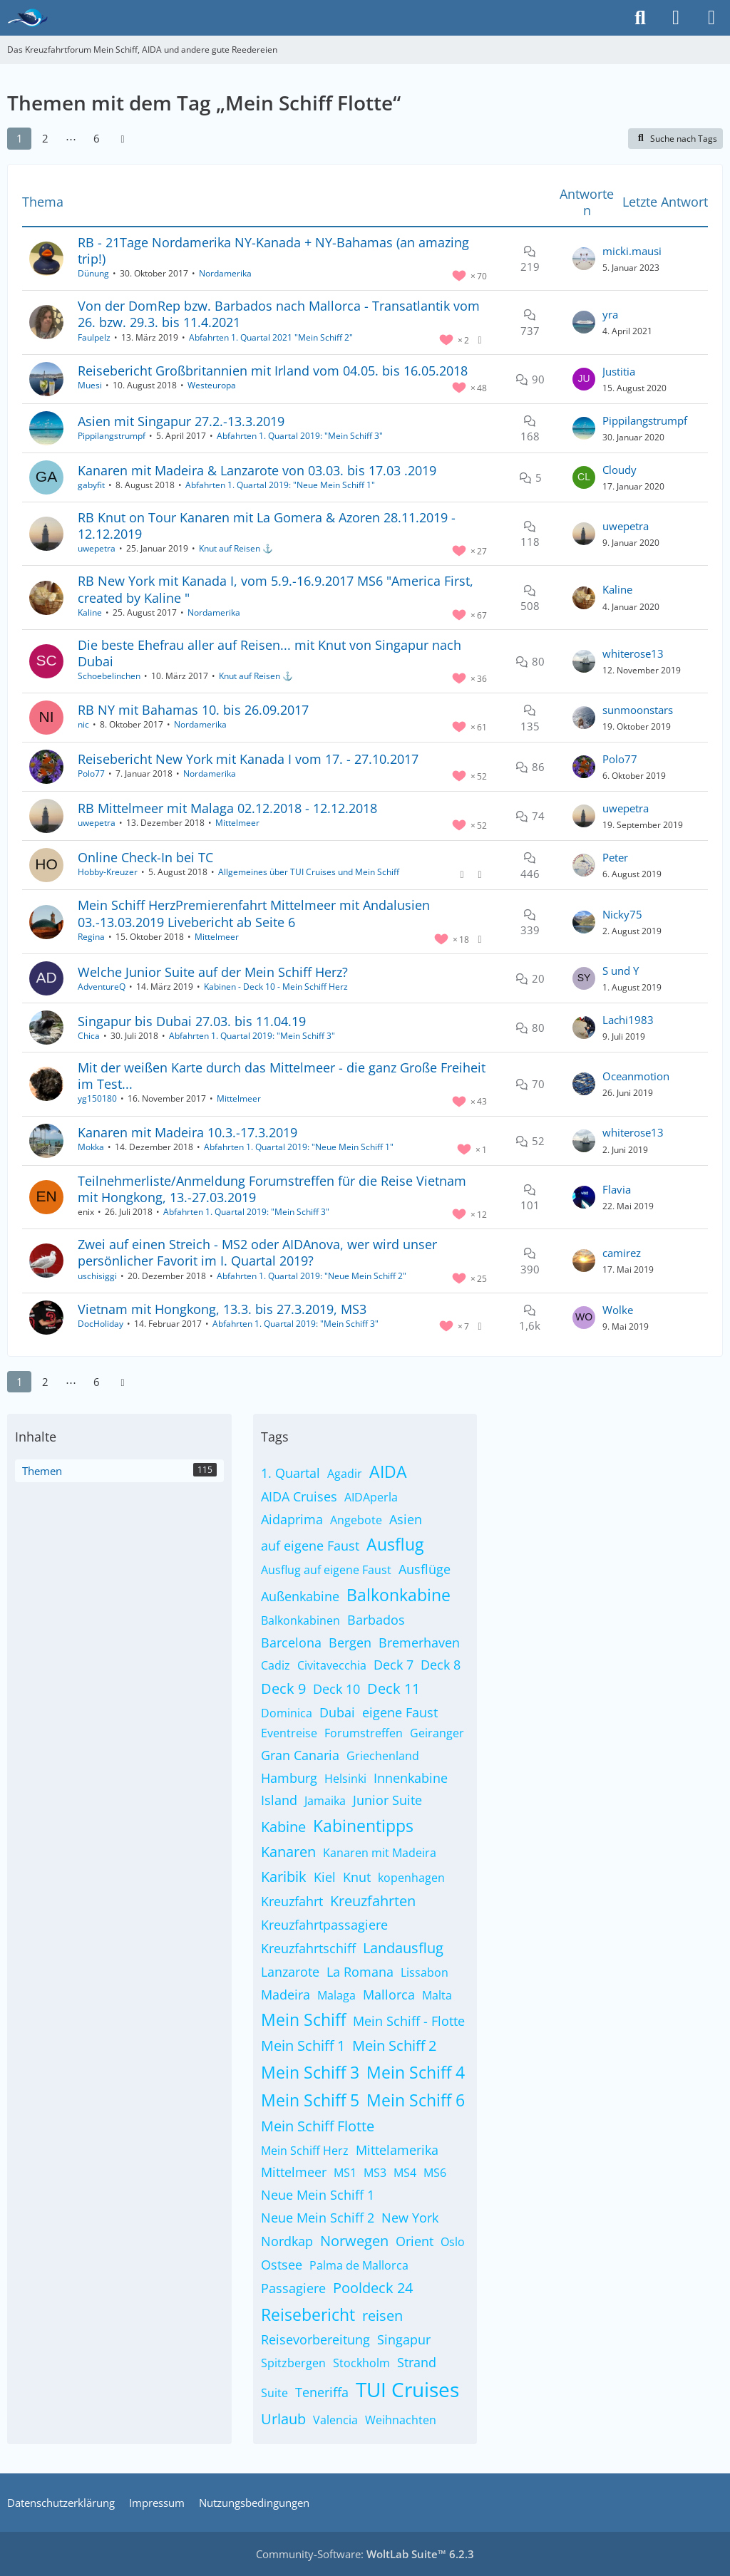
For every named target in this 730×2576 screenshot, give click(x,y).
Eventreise (289, 1733)
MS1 (345, 2173)
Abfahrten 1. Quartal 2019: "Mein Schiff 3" (300, 436)
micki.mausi (632, 251)
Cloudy (619, 469)
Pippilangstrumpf (111, 436)
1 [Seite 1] (19, 138)
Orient (414, 2241)
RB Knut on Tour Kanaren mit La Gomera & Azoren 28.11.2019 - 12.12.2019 (267, 525)
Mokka (91, 1147)
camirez (621, 1253)
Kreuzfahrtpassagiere (324, 1924)
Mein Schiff (303, 2019)
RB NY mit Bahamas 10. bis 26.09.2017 (193, 709)
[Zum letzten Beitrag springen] (583, 258)
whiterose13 (633, 653)
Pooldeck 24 (373, 2287)
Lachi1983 (628, 1020)
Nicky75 (622, 914)
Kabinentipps (363, 1825)
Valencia (335, 2420)
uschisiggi (97, 1276)
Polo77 (91, 773)
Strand (416, 2362)
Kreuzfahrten (373, 1900)
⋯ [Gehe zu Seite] (71, 138)
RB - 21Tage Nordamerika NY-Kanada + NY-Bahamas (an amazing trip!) (273, 250)
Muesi (90, 385)
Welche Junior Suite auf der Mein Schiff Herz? (213, 972)
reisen (382, 2315)
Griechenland (382, 1756)
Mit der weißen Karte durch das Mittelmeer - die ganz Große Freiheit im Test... (281, 1075)
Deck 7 (393, 1664)
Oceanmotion (635, 1076)
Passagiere (293, 2288)
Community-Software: (365, 2554)
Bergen (350, 1642)
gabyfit (91, 485)
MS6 (434, 2173)
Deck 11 (393, 1688)
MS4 (405, 2173)
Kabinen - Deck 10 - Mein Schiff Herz (276, 987)
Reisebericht (308, 2314)
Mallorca (389, 1994)
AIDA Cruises (299, 1496)
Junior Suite (387, 1800)
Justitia (618, 371)
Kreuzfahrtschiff (308, 1948)
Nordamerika (225, 273)
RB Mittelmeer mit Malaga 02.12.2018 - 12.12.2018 (227, 808)
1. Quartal (290, 1472)
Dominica (286, 1713)
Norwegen (354, 2240)
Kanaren (288, 1851)
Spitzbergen (293, 2363)
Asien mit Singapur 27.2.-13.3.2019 (181, 421)
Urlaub (283, 2418)
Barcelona (291, 1642)
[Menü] (711, 18)
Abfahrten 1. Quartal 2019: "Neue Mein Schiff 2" (311, 1276)
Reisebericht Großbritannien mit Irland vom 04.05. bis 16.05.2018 (273, 370)
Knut (357, 1877)
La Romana (360, 1971)
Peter (615, 857)
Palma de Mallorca (358, 2265)
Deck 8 (441, 1664)
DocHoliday (100, 1324)
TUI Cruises (407, 2389)
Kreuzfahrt (292, 1901)
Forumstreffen (363, 1733)
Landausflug (403, 1947)
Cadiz (275, 1665)
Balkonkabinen (300, 1620)
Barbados (376, 1619)
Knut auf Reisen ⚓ (236, 548)
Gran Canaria (300, 1755)
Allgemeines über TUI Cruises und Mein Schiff (308, 872)
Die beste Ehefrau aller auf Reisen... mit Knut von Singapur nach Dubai (269, 653)
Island (279, 1800)
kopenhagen (411, 1878)
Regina (91, 937)
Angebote (356, 1520)
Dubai (337, 1712)
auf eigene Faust (310, 1545)
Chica (89, 1036)
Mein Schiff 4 (415, 2072)
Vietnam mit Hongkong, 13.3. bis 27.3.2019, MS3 (222, 1309)
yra (610, 314)
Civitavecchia (331, 1665)
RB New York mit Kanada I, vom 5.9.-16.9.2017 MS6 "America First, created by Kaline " (275, 589)
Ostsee (281, 2264)
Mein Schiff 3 (310, 2072)
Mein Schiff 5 (310, 2100)
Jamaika (325, 1801)
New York (409, 2217)
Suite (274, 2393)
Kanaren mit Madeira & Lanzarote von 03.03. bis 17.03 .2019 (257, 470)
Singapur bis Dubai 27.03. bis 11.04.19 (192, 1021)
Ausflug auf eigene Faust (326, 1570)
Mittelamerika (397, 2149)
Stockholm (361, 2363)
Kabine (283, 1826)
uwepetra (96, 548)
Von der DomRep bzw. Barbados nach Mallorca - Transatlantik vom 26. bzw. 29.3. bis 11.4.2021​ (279, 314)
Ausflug (394, 1544)
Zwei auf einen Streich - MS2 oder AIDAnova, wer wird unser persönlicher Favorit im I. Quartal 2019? (257, 1252)
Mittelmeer (237, 823)
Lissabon (424, 1972)
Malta (437, 1995)
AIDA (388, 1471)
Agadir (344, 1473)
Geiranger (437, 1733)
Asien (405, 1519)
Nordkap (287, 2241)
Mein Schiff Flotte (317, 2126)
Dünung (93, 273)
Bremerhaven (419, 1642)
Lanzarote (290, 1971)
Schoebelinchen (109, 676)
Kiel (325, 1877)
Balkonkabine (398, 1594)
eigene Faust (400, 1712)
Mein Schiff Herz (305, 2150)
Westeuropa (211, 385)
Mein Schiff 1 (303, 2045)
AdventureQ (101, 987)
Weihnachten (400, 2420)
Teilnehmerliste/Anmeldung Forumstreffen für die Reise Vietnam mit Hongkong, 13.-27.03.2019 (272, 1189)
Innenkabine (411, 1777)
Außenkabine (300, 1596)
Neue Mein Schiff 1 (317, 2194)
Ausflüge (425, 1569)
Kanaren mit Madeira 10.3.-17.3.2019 (187, 1132)
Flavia (616, 1189)
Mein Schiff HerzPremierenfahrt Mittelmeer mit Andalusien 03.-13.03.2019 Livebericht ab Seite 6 (254, 913)
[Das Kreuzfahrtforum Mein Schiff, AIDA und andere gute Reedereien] (27, 18)
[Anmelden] (676, 18)
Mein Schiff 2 (394, 2045)
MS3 (375, 2173)
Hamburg (289, 1777)
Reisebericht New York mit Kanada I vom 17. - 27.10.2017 (248, 758)
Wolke (617, 1310)
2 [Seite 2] (45, 138)
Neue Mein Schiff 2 (317, 2217)
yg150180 (97, 1098)
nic (83, 724)
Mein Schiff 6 (415, 2100)
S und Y (620, 970)
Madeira (285, 1994)
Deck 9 (283, 1688)
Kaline (90, 612)
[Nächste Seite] (122, 138)
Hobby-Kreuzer (108, 872)
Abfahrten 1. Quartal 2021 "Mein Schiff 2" (271, 337)
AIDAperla (371, 1497)
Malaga (336, 1995)
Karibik (284, 1876)
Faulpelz (94, 337)
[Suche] (640, 18)
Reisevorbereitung (315, 2339)
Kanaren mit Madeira (379, 1853)
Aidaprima (292, 1519)
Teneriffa (322, 2392)
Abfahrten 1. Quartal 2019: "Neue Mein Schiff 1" (280, 485)
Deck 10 (336, 1688)
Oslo (453, 2242)
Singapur (404, 2339)
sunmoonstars (637, 710)
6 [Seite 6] (96, 138)
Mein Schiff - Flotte (409, 2020)
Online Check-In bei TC (145, 857)
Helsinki (345, 1778)
